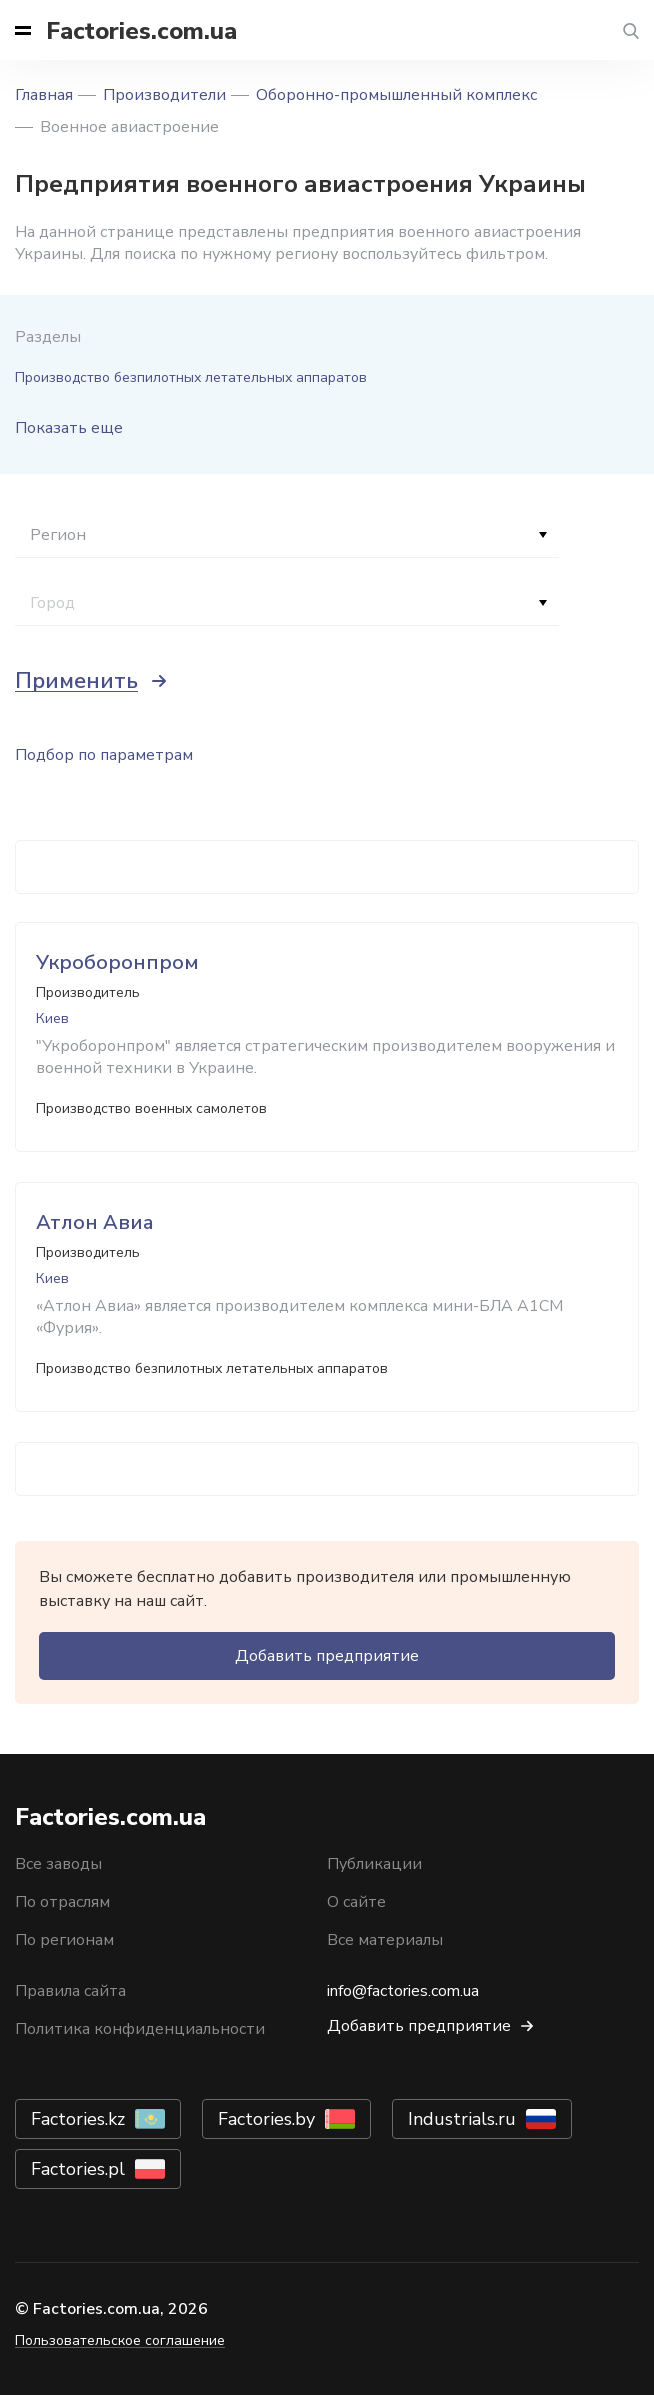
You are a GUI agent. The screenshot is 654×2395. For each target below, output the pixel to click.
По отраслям (62, 1902)
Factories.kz (78, 2119)
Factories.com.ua (141, 31)
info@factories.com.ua (403, 1991)
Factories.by (266, 2119)
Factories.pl (78, 2169)
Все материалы (385, 1940)
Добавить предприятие (327, 1656)
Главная (44, 95)
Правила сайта (70, 1991)
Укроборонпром (117, 962)
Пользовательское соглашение (120, 2340)
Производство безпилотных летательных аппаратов (191, 377)
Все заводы (58, 1864)
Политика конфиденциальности (140, 2029)
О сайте (356, 1902)
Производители (164, 95)
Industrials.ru (462, 2119)
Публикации (374, 1864)
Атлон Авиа (95, 1222)
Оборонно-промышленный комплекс (396, 95)
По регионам (64, 1940)
